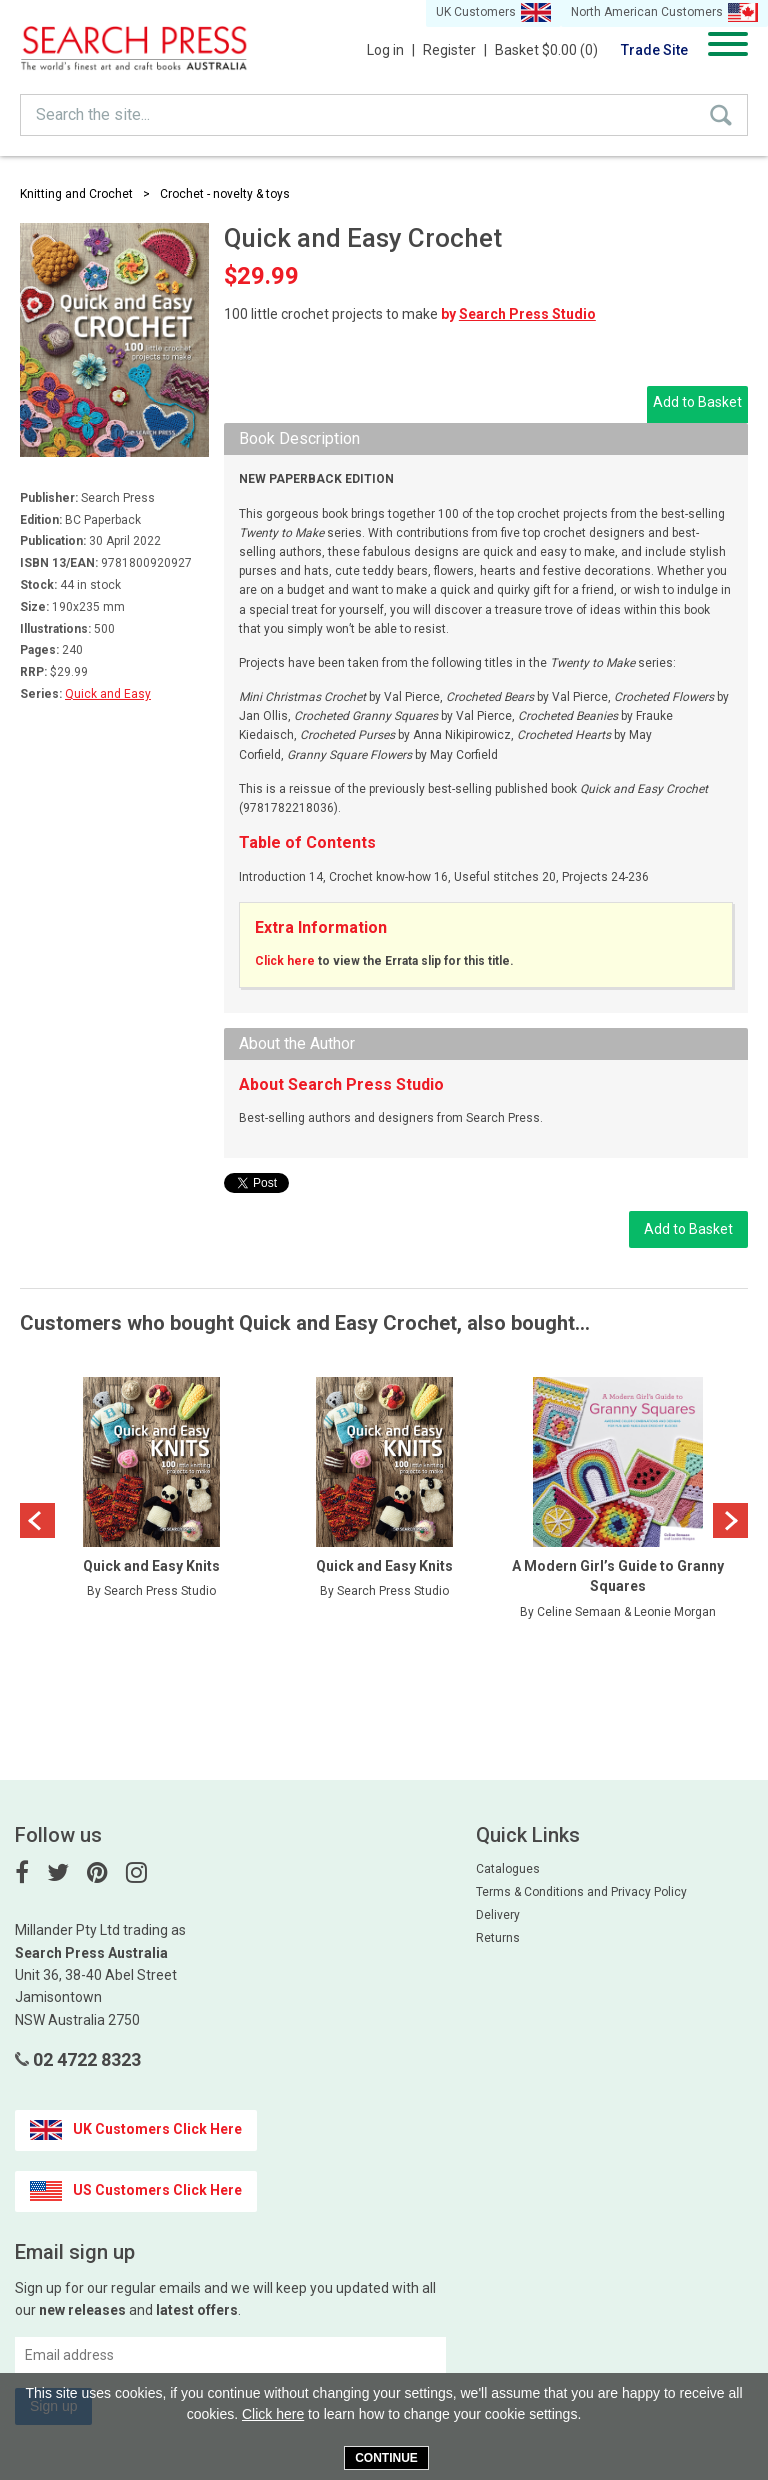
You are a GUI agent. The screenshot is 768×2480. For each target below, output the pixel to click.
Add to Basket (697, 402)
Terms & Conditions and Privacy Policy (581, 1892)
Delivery (498, 1915)
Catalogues (508, 1869)
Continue (386, 2458)
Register (455, 50)
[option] (151, 1503)
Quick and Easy (108, 694)
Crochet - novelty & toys (225, 194)
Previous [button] (37, 1520)
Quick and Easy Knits (151, 1566)
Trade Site (654, 50)
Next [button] (730, 1520)
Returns (498, 1938)
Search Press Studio (527, 314)
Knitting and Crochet (76, 194)
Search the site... (93, 114)
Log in (391, 50)
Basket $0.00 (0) (546, 50)
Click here (285, 961)
